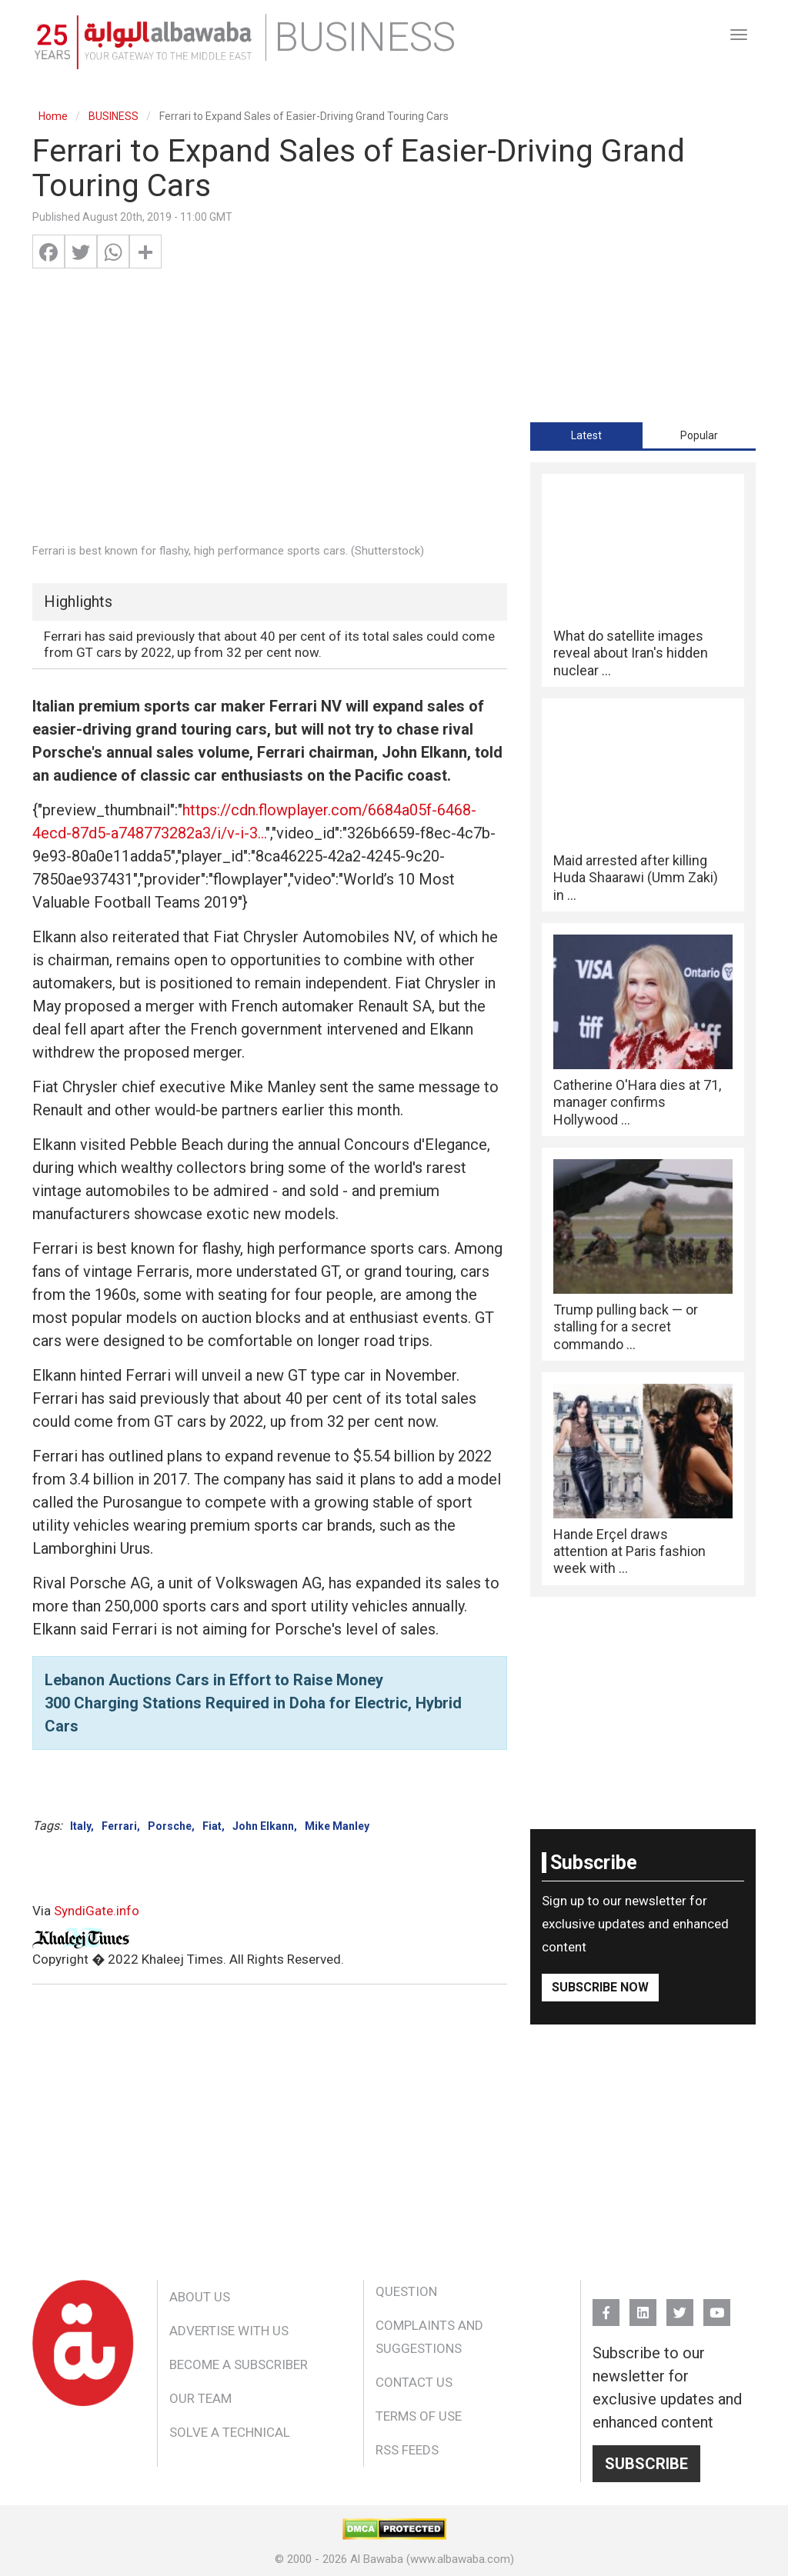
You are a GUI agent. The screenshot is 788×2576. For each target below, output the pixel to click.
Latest (586, 435)
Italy (80, 1826)
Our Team (200, 2398)
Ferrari (119, 1826)
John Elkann (263, 1826)
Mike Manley (337, 1826)
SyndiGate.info (96, 1910)
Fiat (212, 1826)
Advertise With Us (229, 2330)
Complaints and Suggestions (429, 2337)
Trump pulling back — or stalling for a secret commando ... (625, 1326)
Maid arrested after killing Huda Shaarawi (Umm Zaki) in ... (635, 877)
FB (606, 2305)
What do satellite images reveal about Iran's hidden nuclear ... (630, 653)
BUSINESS (113, 116)
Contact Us (414, 2382)
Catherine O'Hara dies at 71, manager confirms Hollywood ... (637, 1102)
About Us (199, 2296)
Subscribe (646, 2463)
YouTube (716, 2305)
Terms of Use (419, 2416)
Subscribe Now (600, 1987)
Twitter (679, 2305)
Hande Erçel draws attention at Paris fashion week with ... (629, 1551)
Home (53, 116)
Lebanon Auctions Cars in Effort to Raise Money (214, 1680)
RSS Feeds (407, 2450)
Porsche (170, 1826)
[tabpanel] (643, 1029)
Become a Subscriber (238, 2364)
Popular (699, 435)
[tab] (586, 435)
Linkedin (642, 2305)
